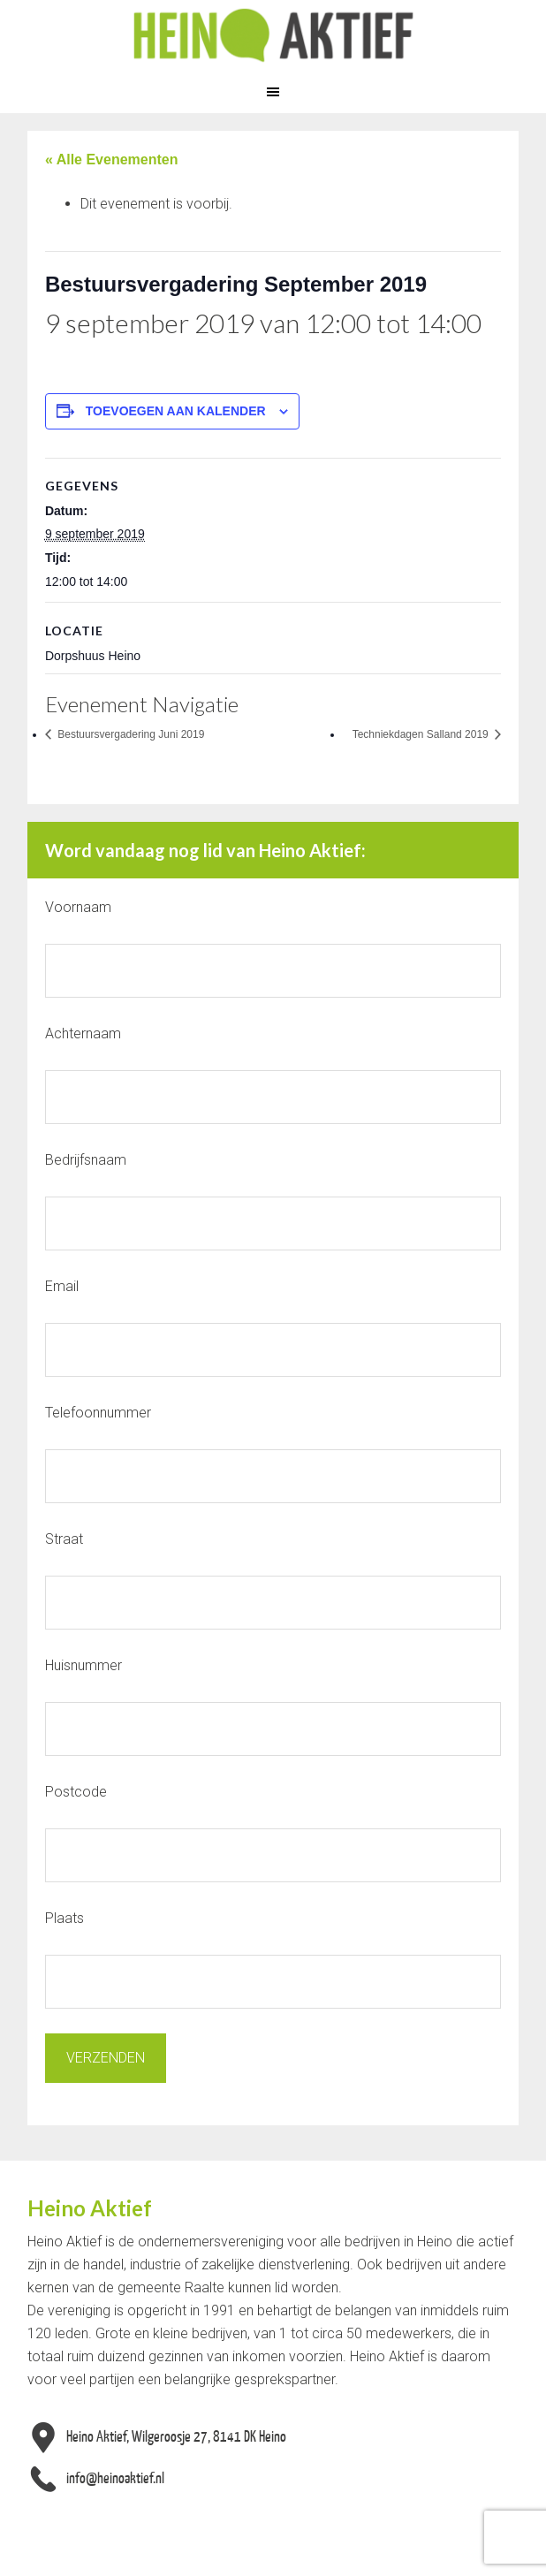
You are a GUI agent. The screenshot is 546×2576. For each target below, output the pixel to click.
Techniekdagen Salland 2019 (422, 734)
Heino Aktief (273, 35)
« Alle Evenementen (111, 159)
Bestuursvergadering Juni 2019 (129, 734)
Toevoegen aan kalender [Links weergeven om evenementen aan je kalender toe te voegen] (176, 411)
